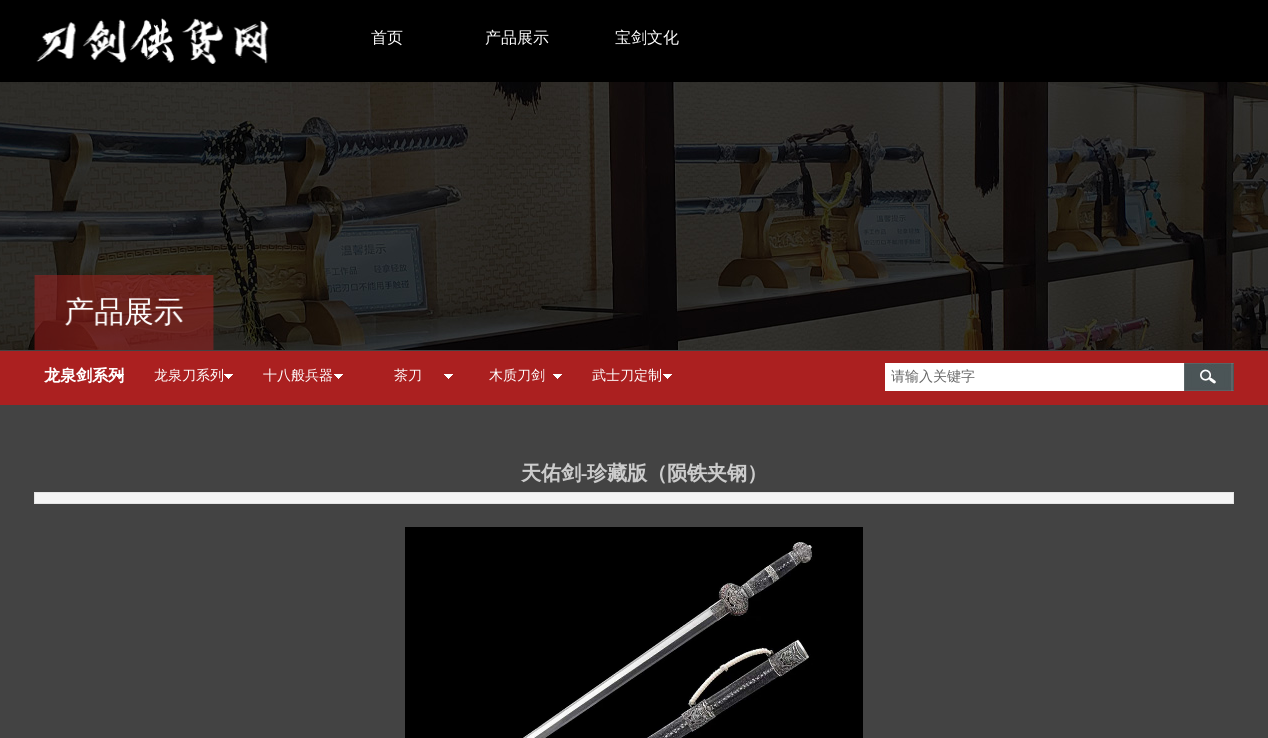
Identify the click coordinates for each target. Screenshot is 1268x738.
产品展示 (517, 37)
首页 (387, 37)
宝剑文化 (647, 37)
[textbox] (1034, 377)
